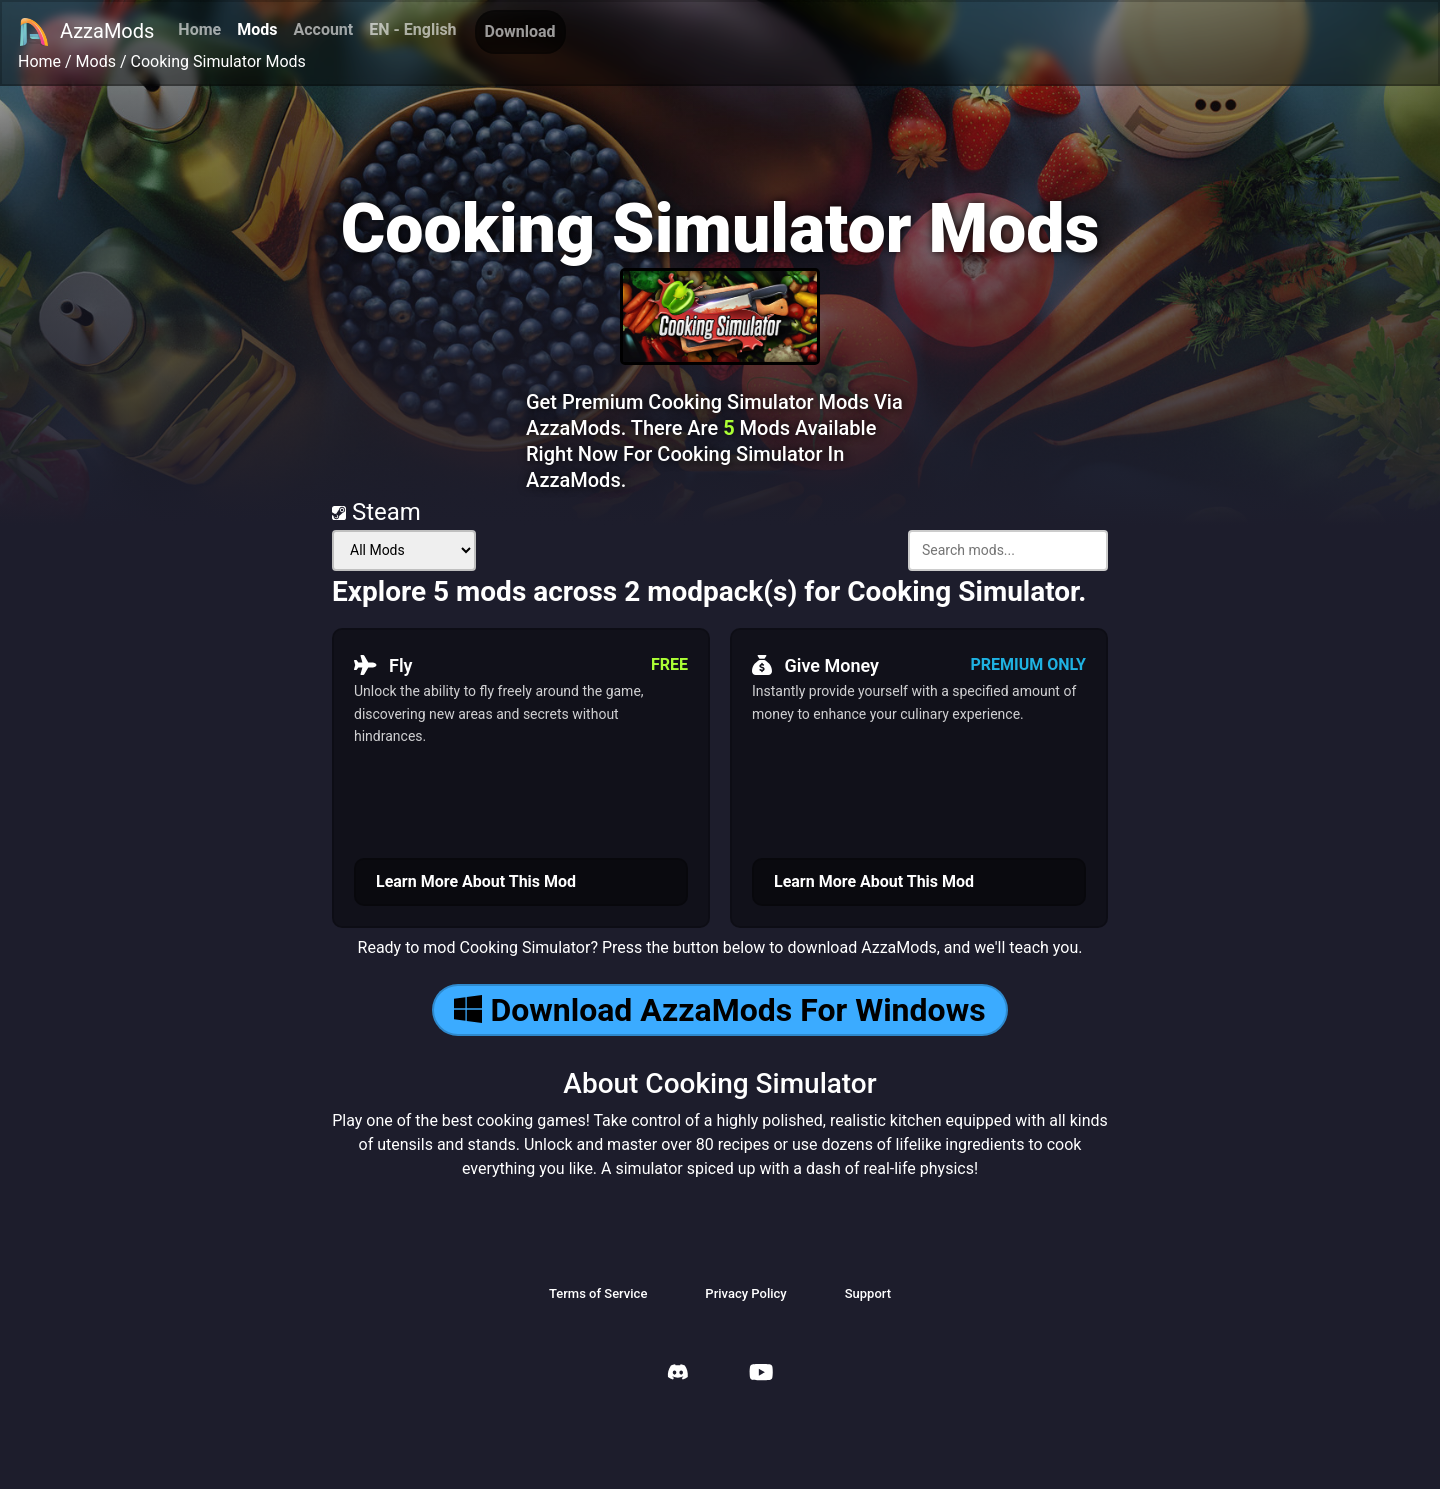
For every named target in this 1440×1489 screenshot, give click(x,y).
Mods (257, 29)
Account (323, 29)
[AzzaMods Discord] (678, 1374)
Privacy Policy (745, 1293)
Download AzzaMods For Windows (719, 1010)
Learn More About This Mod (476, 881)
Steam (376, 512)
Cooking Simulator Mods (218, 61)
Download (520, 31)
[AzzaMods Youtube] (761, 1374)
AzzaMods (86, 32)
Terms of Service (598, 1293)
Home (199, 29)
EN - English (412, 29)
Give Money (815, 665)
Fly (383, 665)
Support (868, 1293)
